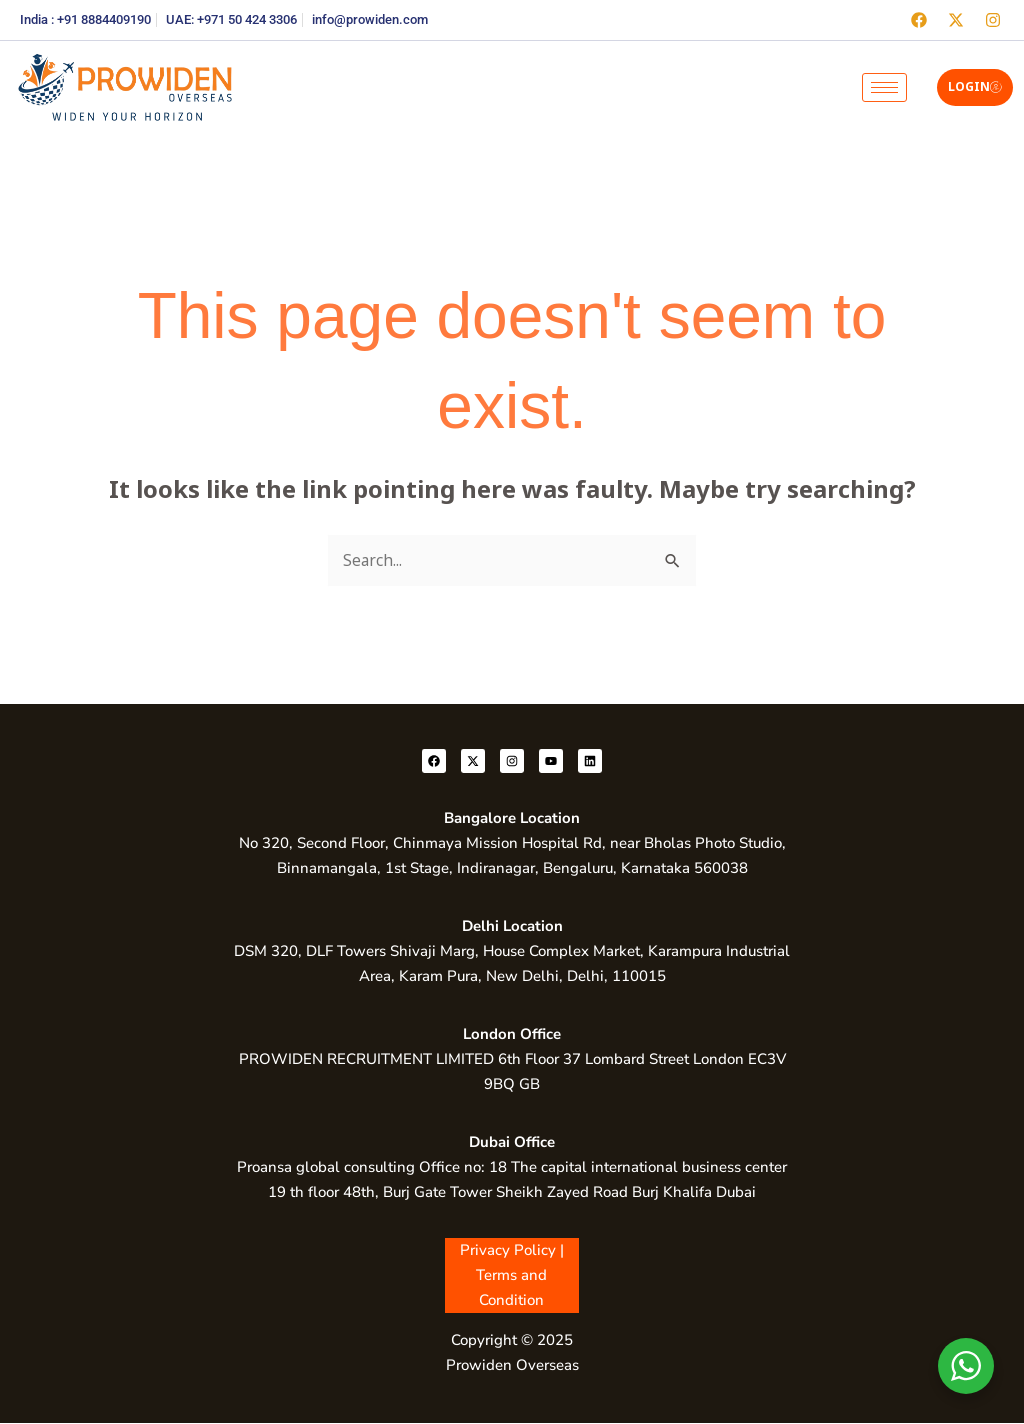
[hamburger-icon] (884, 87)
